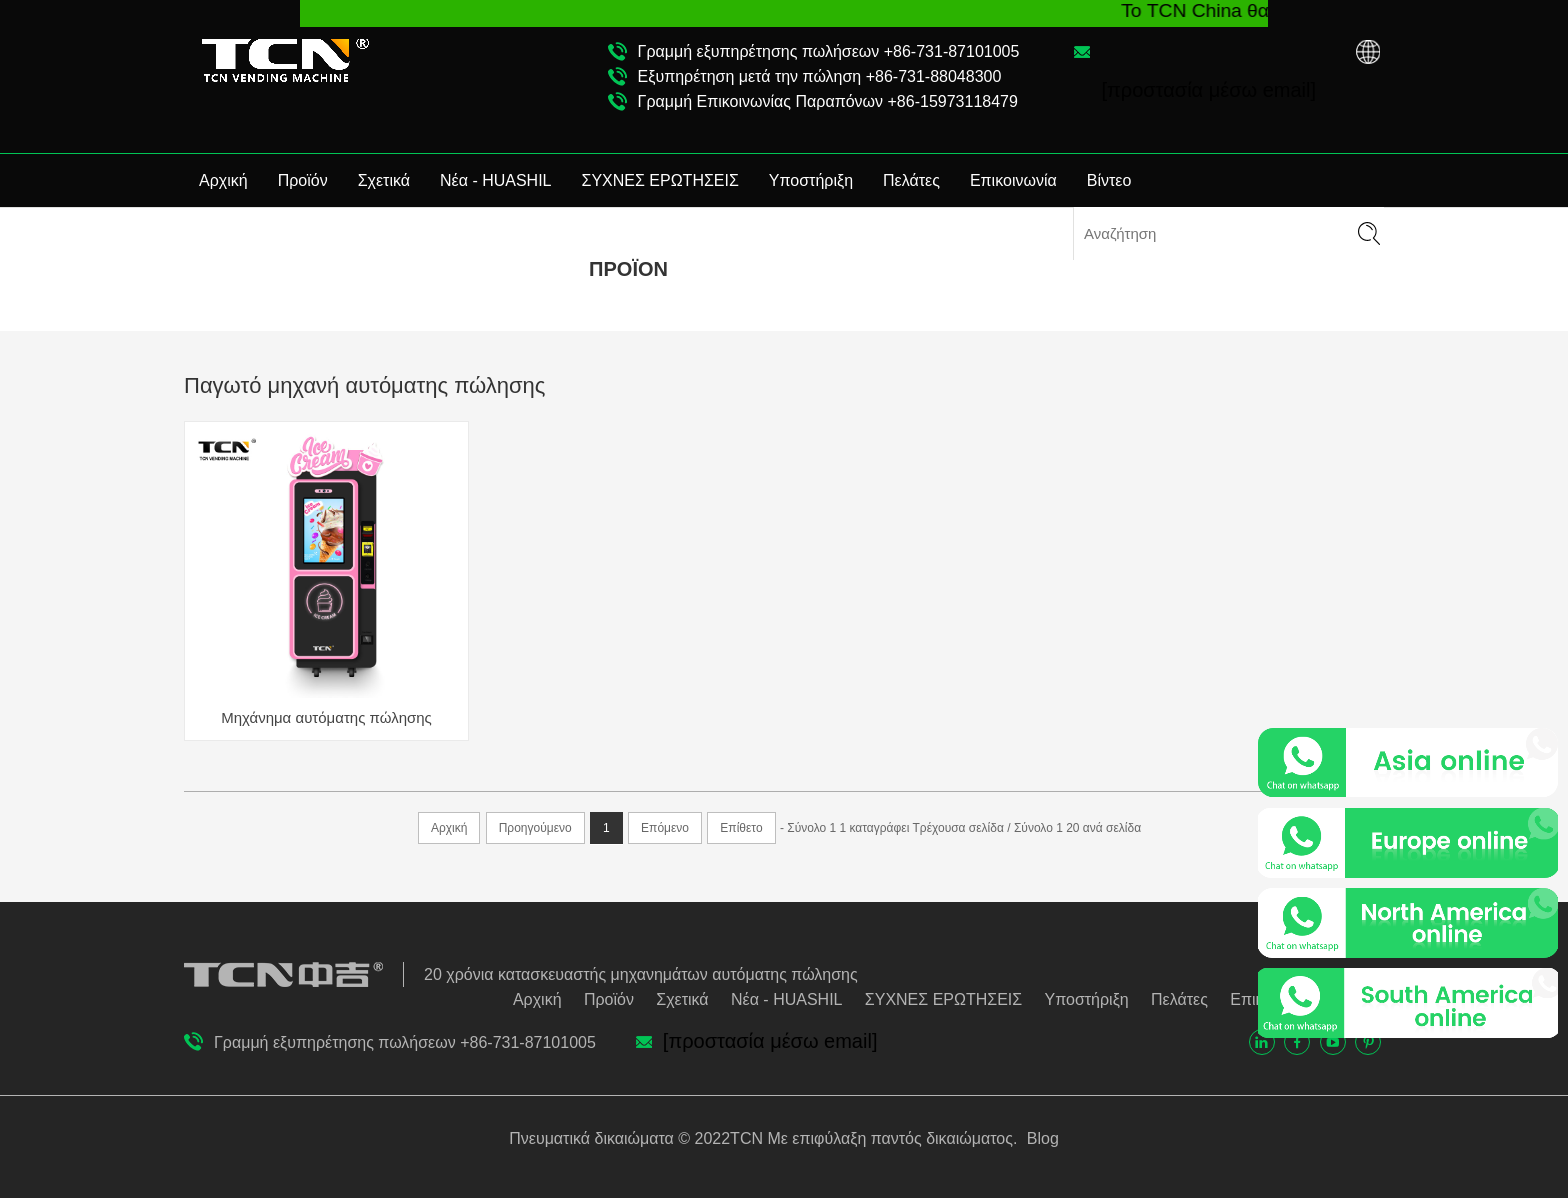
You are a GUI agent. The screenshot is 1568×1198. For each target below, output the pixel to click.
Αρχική (223, 180)
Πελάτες (911, 180)
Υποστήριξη (811, 180)
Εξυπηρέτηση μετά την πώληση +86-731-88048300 (820, 76)
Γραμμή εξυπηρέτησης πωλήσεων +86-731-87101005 (829, 51)
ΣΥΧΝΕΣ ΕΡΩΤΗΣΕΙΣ (660, 180)
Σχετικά (384, 180)
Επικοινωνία (1013, 180)
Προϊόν (303, 180)
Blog (1040, 1138)
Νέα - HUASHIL (496, 180)
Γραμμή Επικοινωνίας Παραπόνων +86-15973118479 (828, 101)
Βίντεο (1109, 180)
